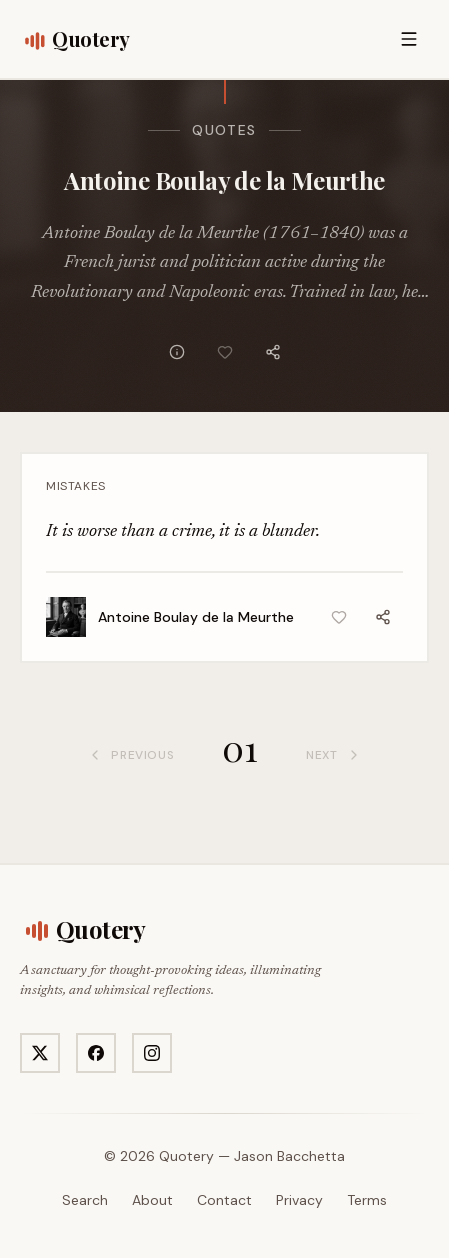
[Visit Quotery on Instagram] (152, 1053)
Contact (224, 1200)
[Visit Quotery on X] (40, 1053)
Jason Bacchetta (289, 1156)
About (152, 1200)
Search (85, 1200)
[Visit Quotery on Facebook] (96, 1053)
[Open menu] (409, 39)
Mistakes (76, 486)
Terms (367, 1200)
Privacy (299, 1200)
